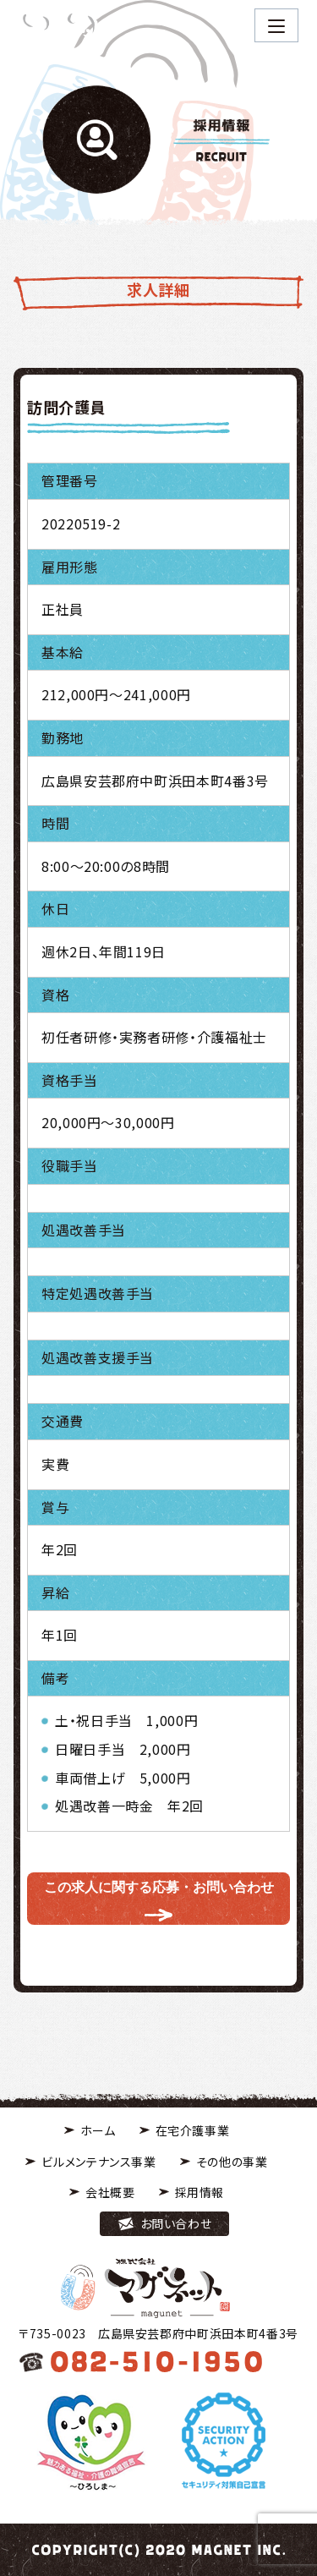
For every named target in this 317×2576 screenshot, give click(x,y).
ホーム (98, 2130)
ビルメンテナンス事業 (98, 2161)
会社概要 (110, 2192)
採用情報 (200, 2192)
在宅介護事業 (193, 2130)
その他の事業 (232, 2161)
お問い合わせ (176, 2223)
